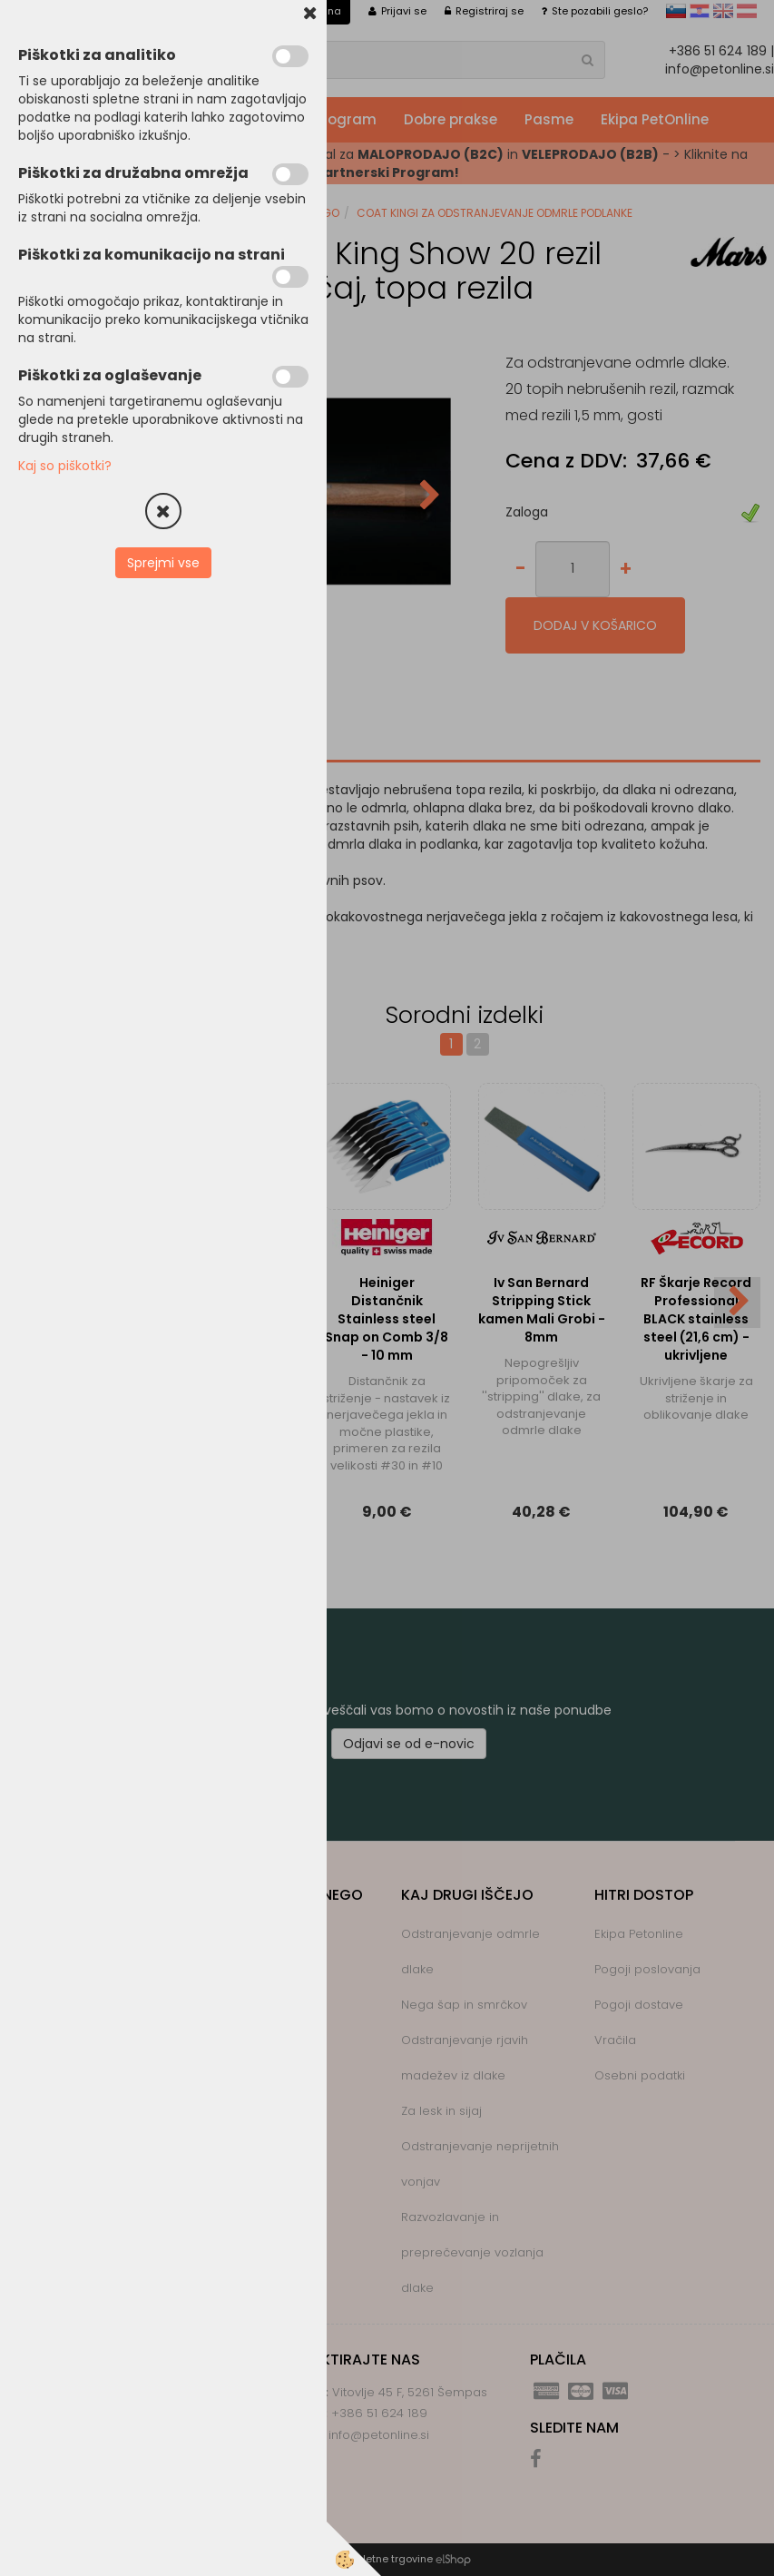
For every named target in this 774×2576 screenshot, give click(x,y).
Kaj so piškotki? (65, 466)
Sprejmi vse (163, 563)
